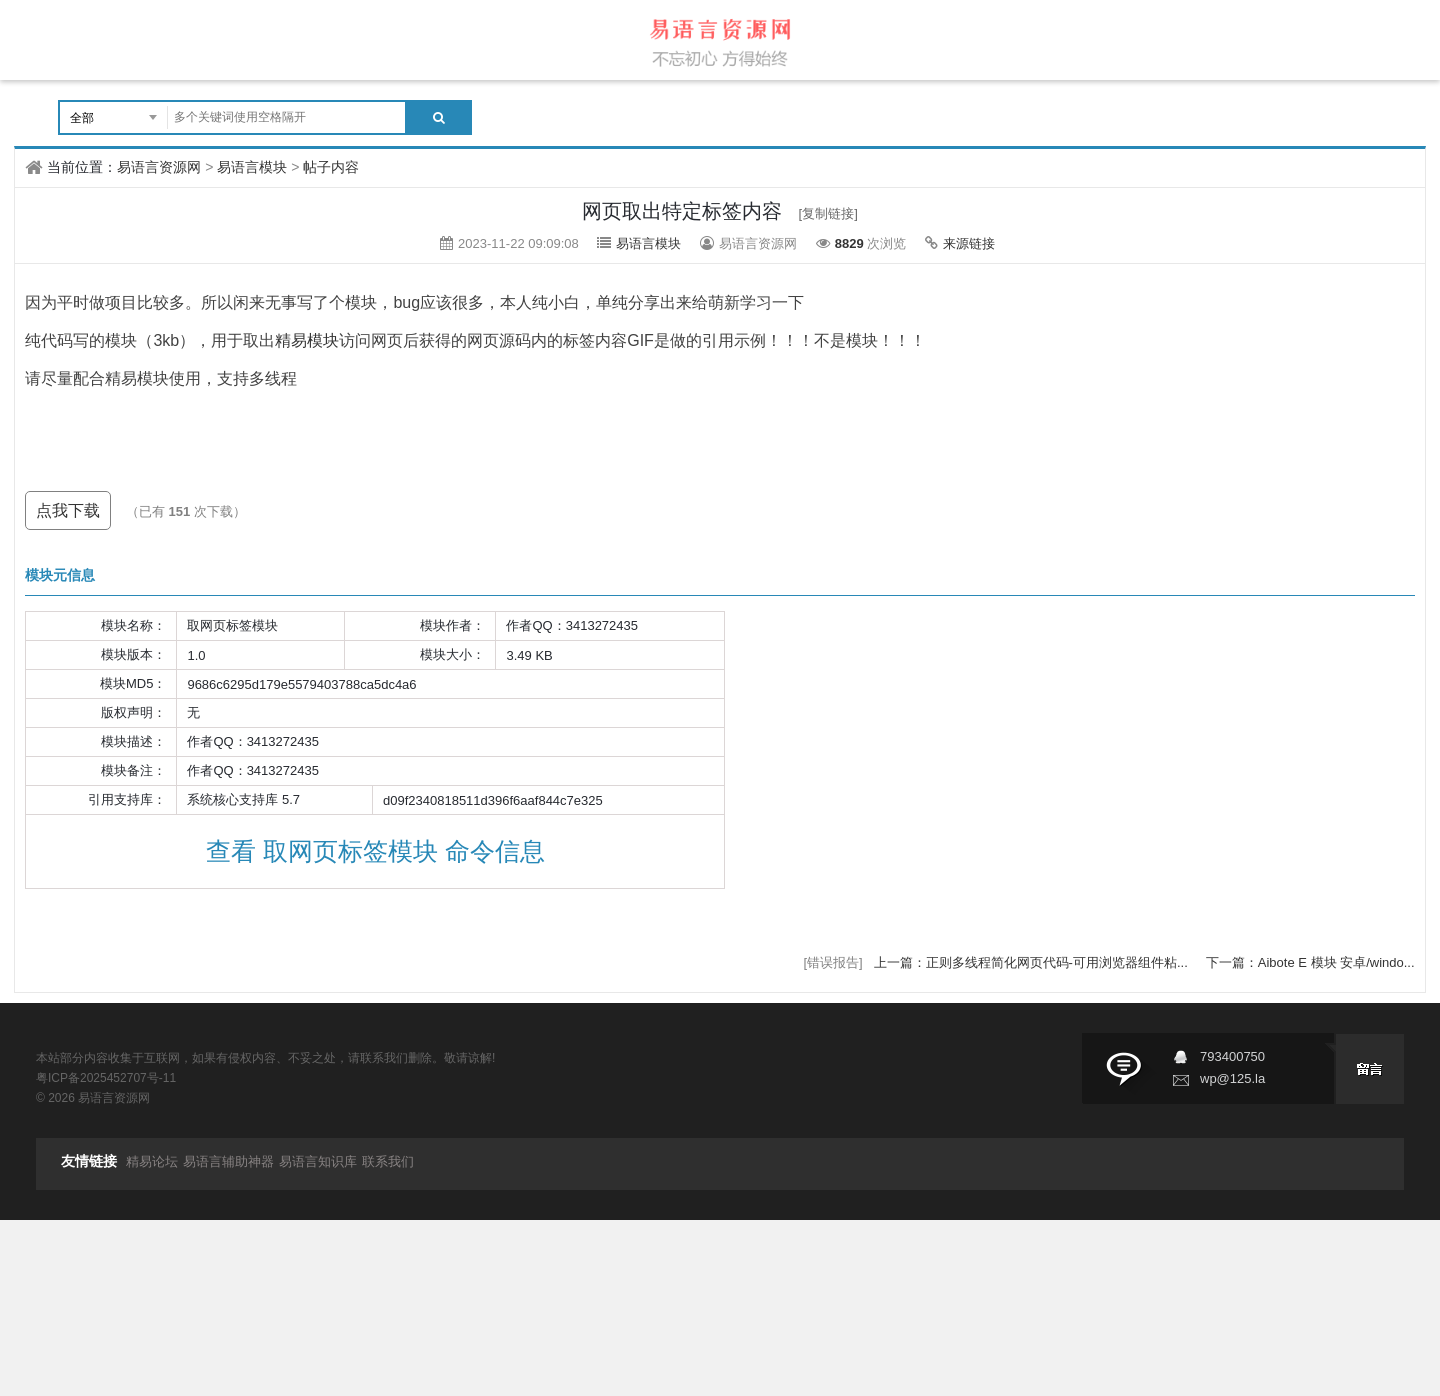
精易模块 (307, 340)
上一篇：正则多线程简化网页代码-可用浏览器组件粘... (1033, 962)
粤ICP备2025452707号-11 (106, 1078)
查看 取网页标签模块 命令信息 (375, 851)
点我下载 (68, 510)
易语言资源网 (159, 167)
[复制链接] (828, 213)
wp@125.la (1232, 1078)
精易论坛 (152, 1161)
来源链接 (969, 243)
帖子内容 (331, 167)
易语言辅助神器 (228, 1161)
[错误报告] (833, 962)
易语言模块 (252, 167)
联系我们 (388, 1161)
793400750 (1232, 1056)
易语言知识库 (318, 1161)
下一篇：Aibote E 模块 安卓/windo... (1310, 962)
